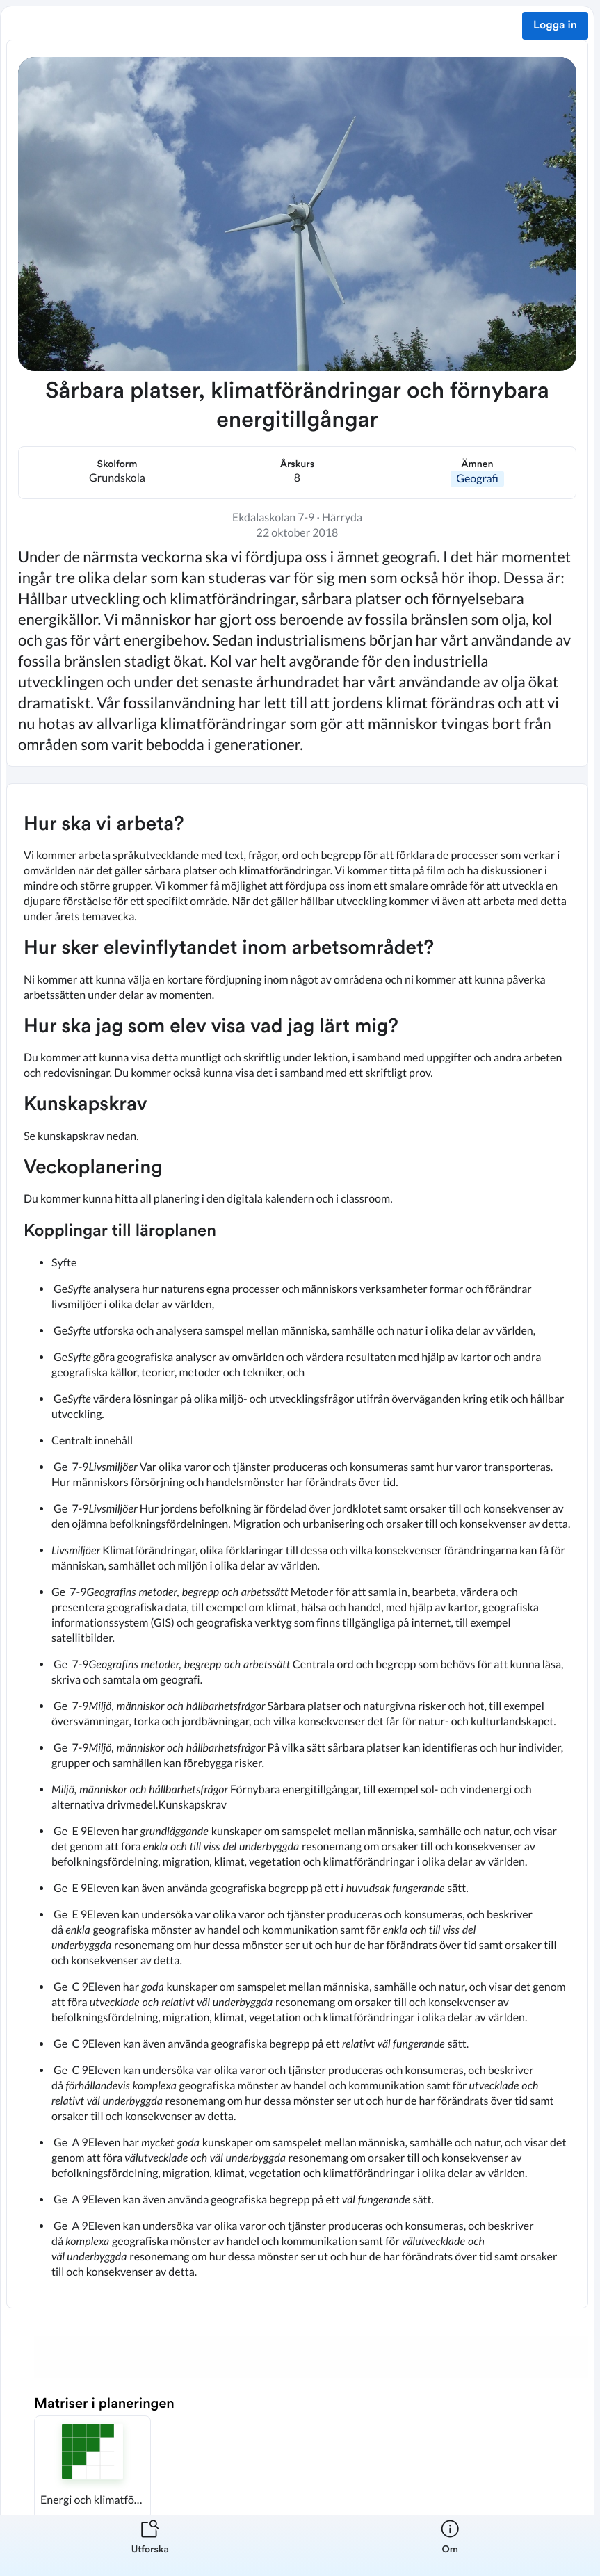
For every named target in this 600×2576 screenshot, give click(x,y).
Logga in (555, 25)
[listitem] (150, 2545)
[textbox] (297, 1546)
